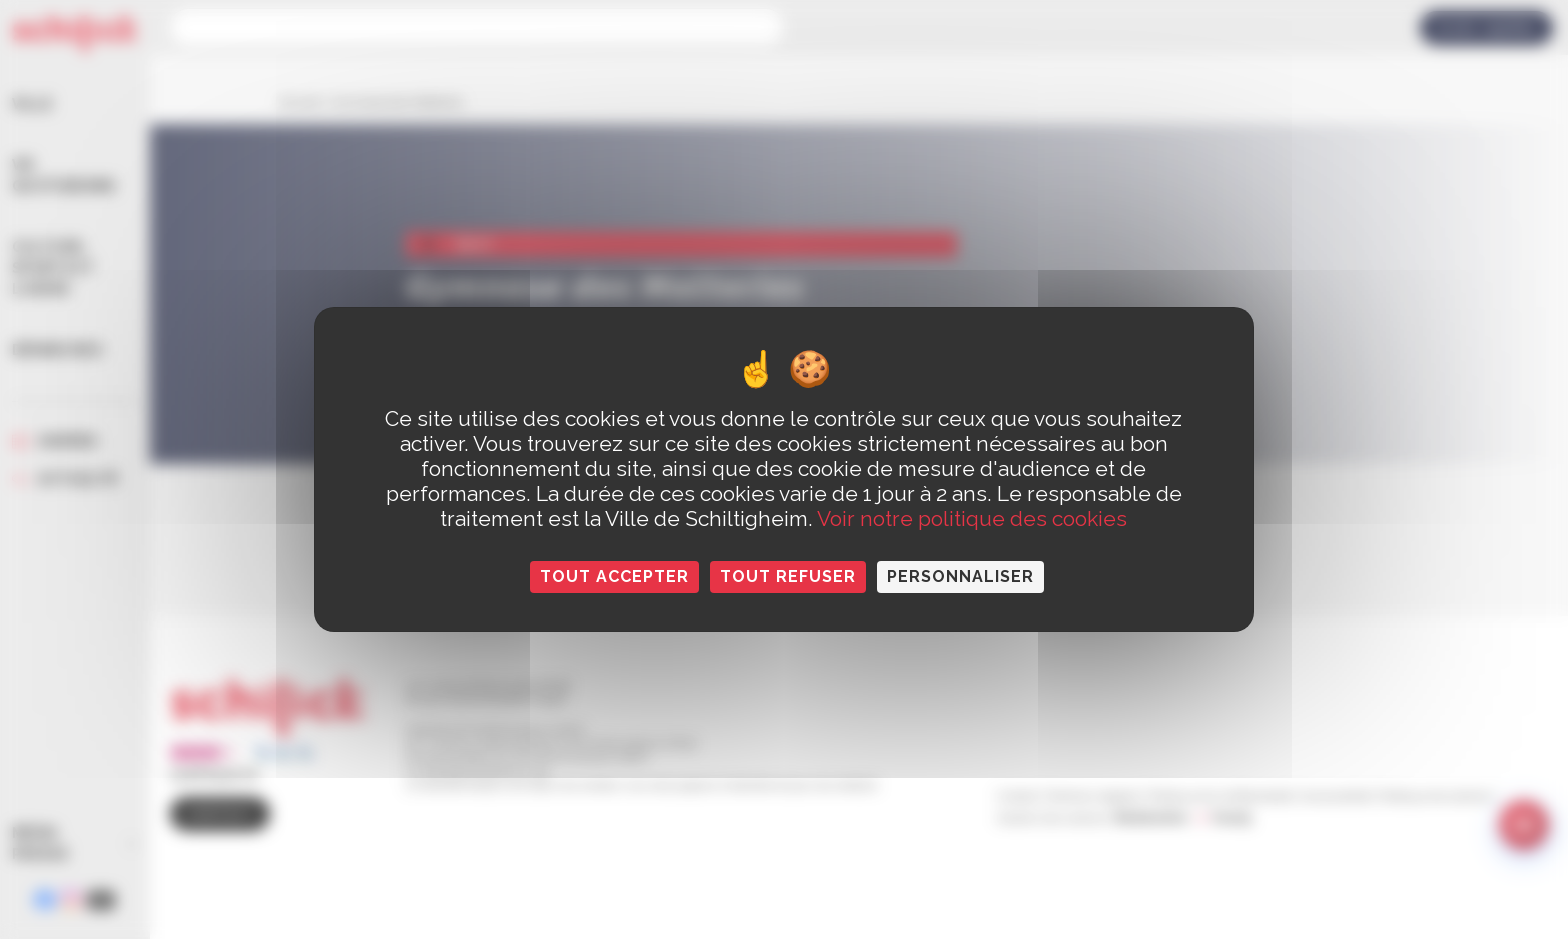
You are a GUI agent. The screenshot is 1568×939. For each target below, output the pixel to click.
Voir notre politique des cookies (972, 518)
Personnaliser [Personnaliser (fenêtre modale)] (960, 576)
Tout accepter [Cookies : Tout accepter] (614, 576)
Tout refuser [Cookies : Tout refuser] (788, 576)
